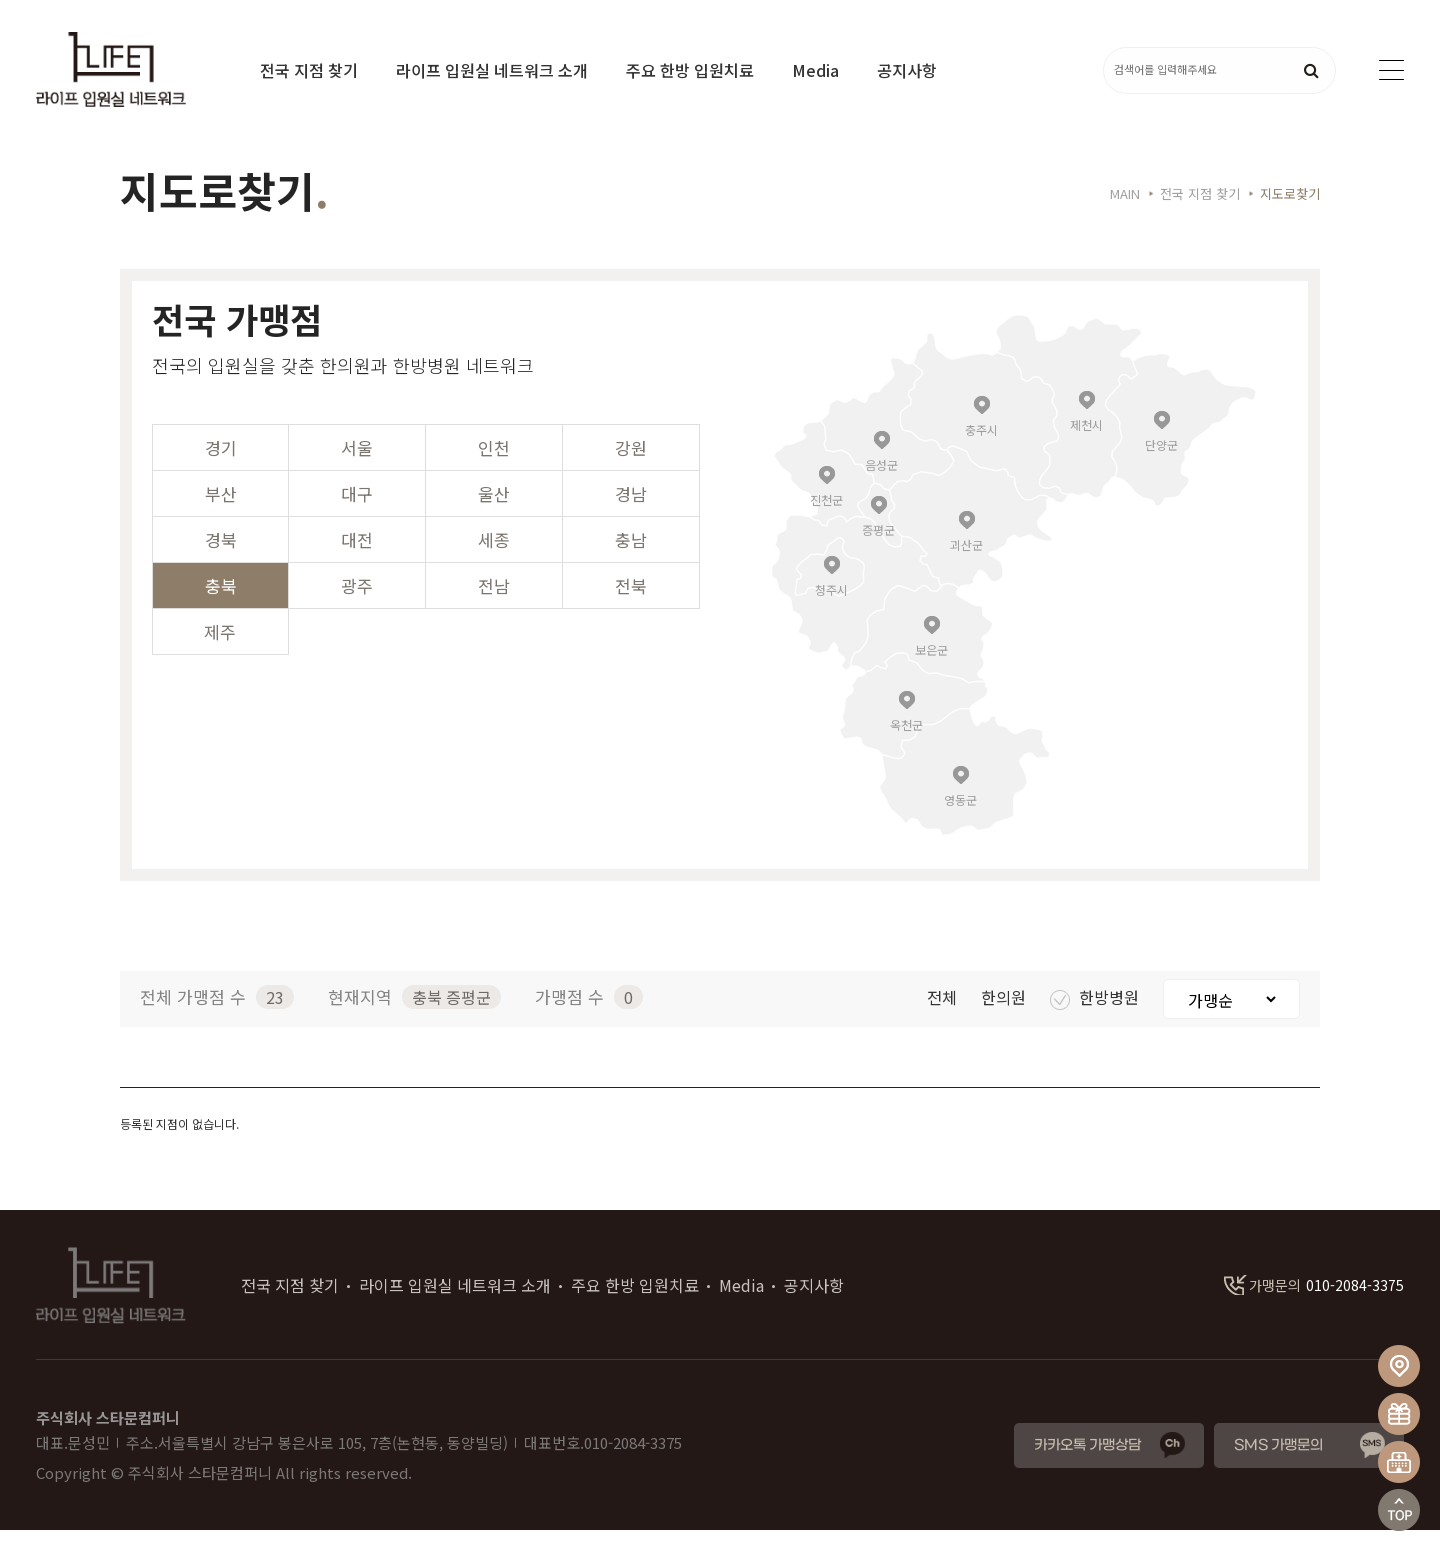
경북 (221, 560)
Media (815, 70)
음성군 (881, 484)
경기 (221, 468)
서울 (357, 468)
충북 (221, 606)
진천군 (826, 519)
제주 (220, 652)
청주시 (831, 609)
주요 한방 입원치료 (690, 70)
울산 (494, 514)
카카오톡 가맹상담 (1088, 1466)
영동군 (960, 819)
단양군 (1161, 464)
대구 (357, 514)
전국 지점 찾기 (309, 70)
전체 (944, 1018)
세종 (494, 560)
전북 (631, 606)
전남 (494, 606)
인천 (494, 468)
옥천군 (906, 744)
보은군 (931, 669)
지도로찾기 (1290, 214)
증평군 (878, 549)
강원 (631, 468)
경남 (631, 514)
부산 (221, 514)
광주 (357, 606)
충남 (631, 560)
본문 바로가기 (0, 0)
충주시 (981, 449)
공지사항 (907, 70)
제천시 (1086, 444)
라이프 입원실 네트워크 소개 (492, 70)
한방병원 (1096, 1018)
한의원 (1005, 1018)
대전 (357, 560)
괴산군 (966, 564)
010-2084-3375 (1314, 1306)
